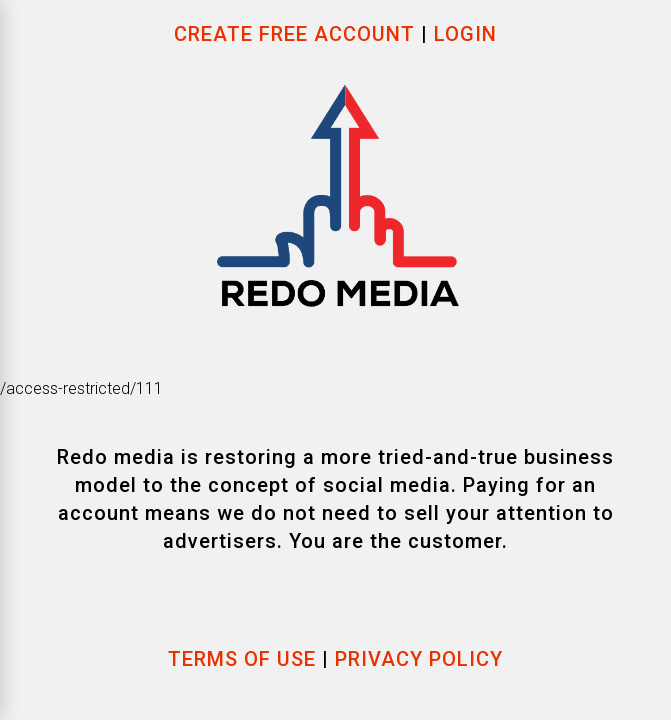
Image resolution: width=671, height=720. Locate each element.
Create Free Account (297, 34)
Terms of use (242, 659)
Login (465, 34)
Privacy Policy (419, 659)
